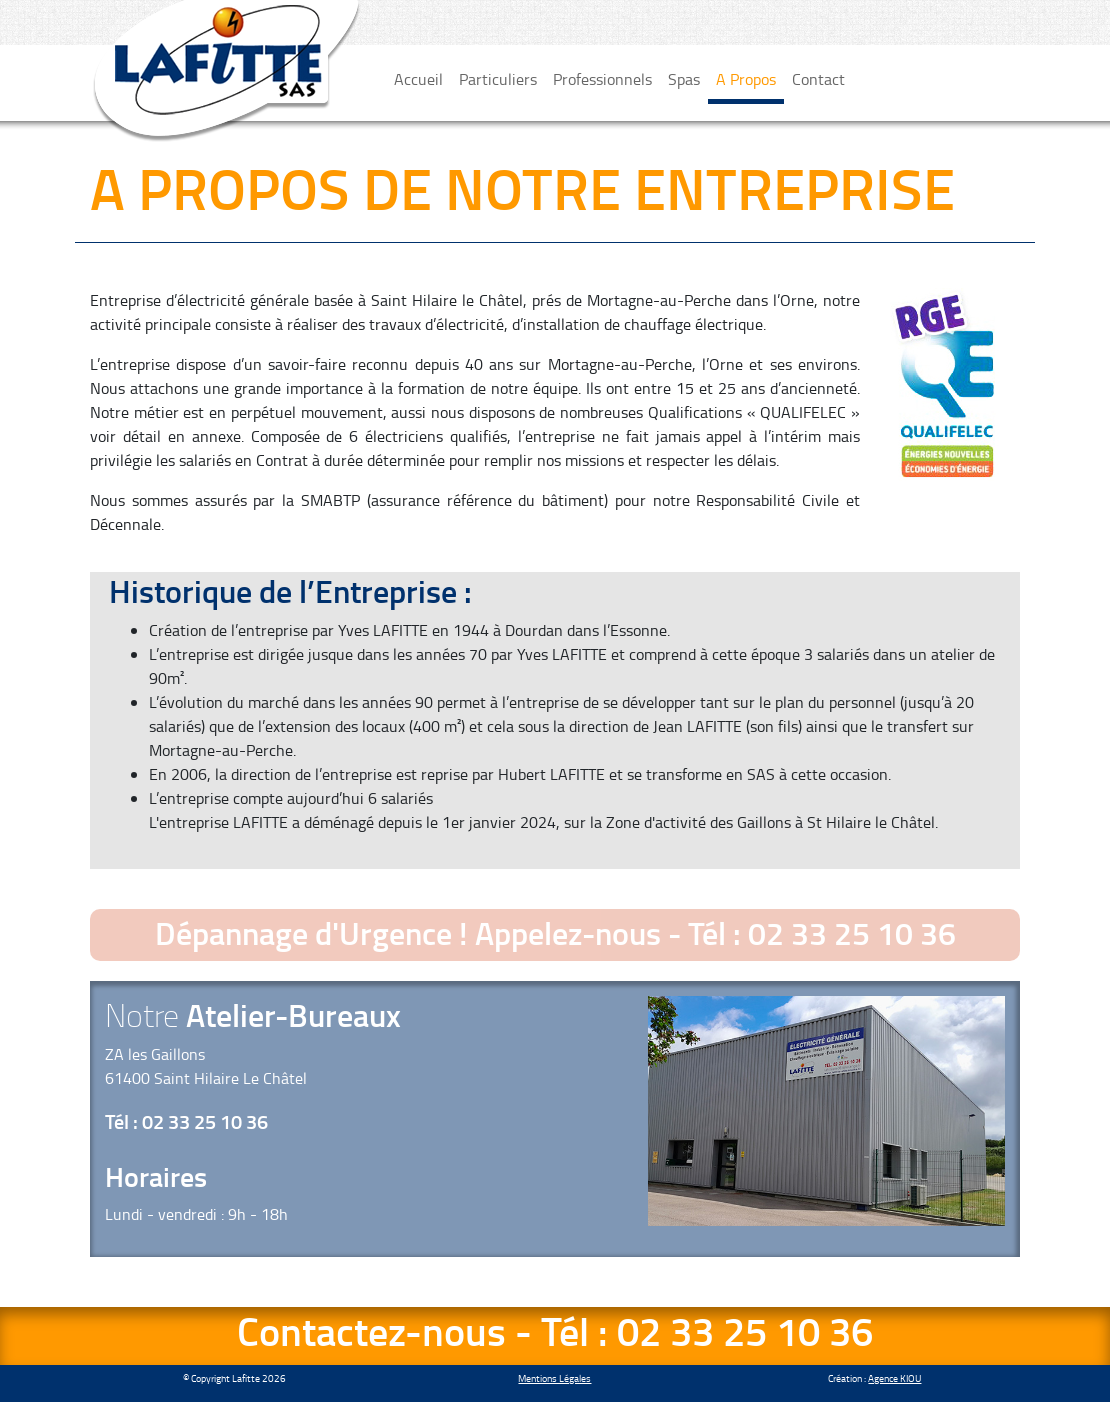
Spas (684, 79)
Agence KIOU (894, 1378)
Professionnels (602, 79)
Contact (818, 79)
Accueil (418, 79)
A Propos (746, 79)
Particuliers (498, 79)
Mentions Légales (554, 1378)
